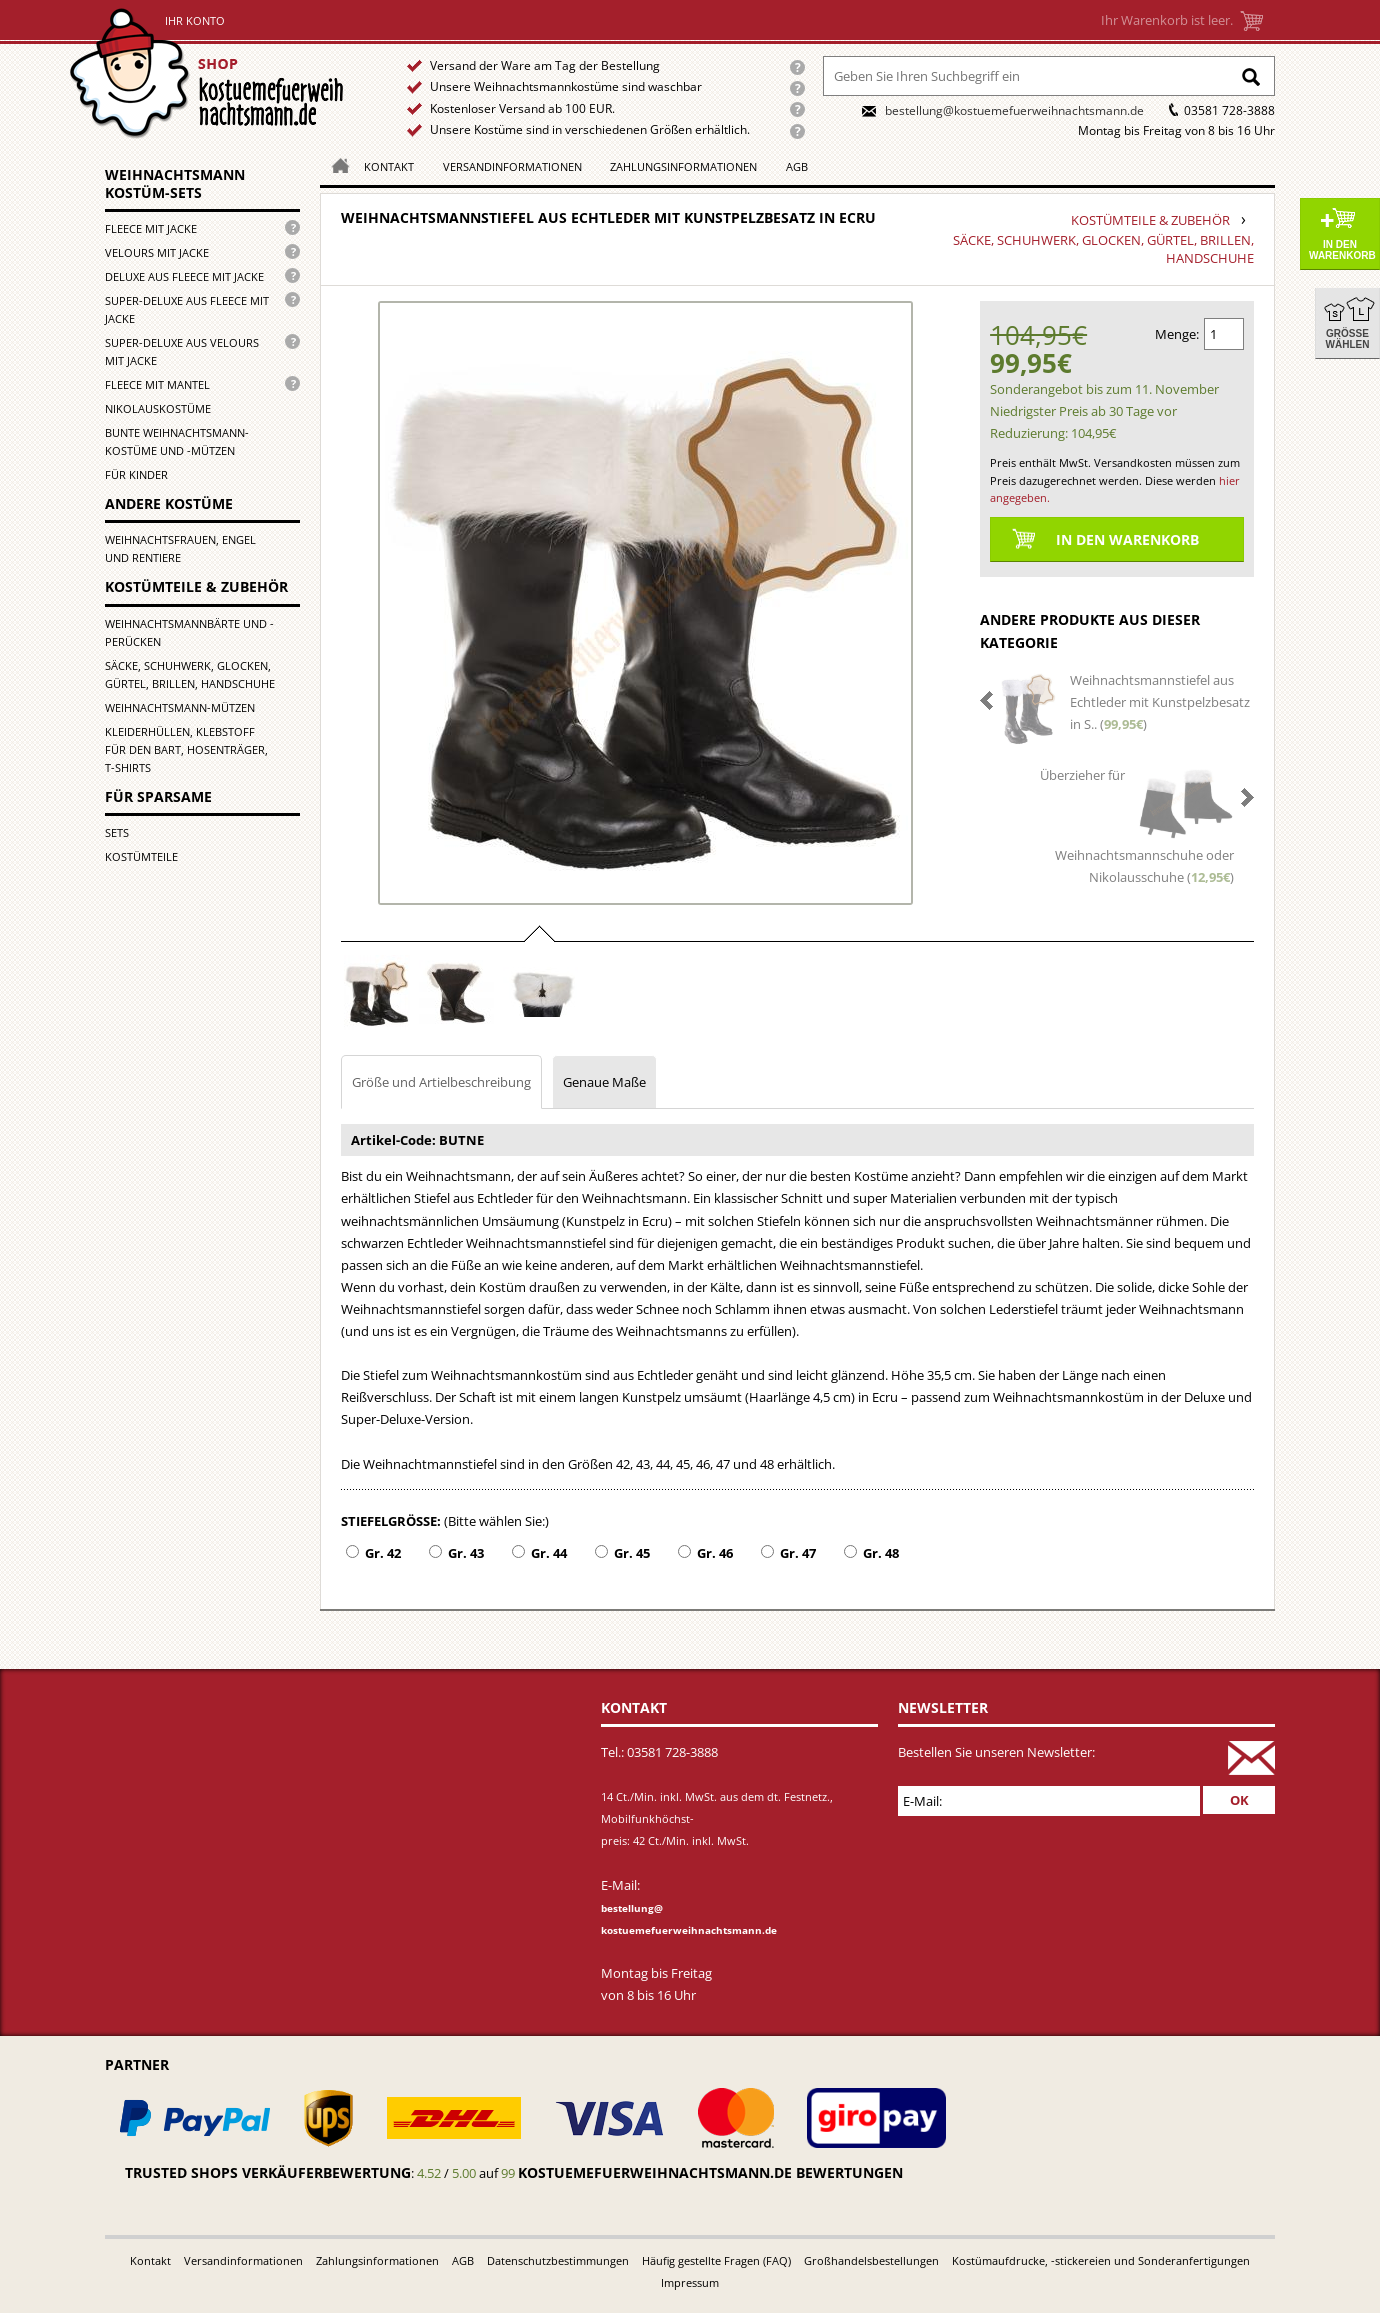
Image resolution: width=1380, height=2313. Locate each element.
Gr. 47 (798, 1553)
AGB (797, 166)
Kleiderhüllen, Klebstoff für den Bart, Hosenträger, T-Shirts (186, 749)
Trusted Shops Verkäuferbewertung (268, 2172)
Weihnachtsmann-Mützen (180, 707)
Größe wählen (1348, 339)
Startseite (211, 73)
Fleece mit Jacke (151, 228)
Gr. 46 (715, 1553)
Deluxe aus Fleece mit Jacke (184, 276)
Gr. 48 (881, 1553)
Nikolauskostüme (158, 408)
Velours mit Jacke (157, 252)
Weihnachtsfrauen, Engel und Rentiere (180, 548)
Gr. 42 (383, 1553)
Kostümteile (141, 856)
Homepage (335, 164)
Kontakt (389, 166)
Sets (117, 832)
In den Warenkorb (1342, 250)
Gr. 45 (632, 1553)
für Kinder (136, 474)
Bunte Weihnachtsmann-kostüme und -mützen (177, 441)
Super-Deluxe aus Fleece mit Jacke (187, 309)
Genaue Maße (604, 1082)
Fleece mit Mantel (157, 384)
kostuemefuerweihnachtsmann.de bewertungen (710, 2172)
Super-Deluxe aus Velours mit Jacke (182, 351)
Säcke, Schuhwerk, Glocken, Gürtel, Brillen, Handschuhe (190, 674)
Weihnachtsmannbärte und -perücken (189, 632)
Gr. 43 (466, 1553)
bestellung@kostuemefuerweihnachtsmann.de (1014, 110)
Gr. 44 (549, 1553)
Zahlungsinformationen (683, 166)
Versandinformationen (512, 166)
